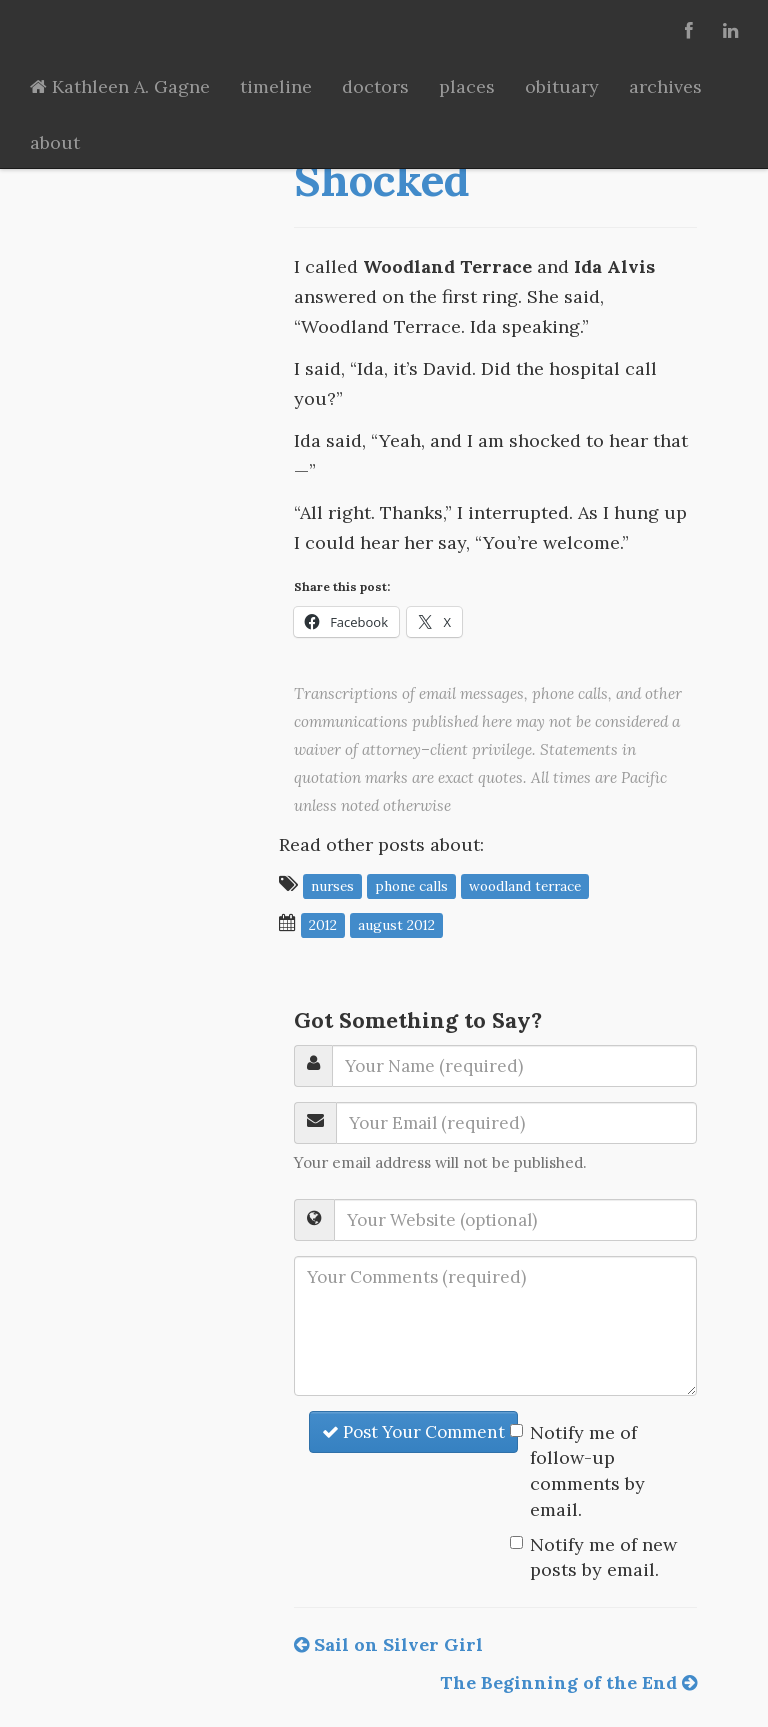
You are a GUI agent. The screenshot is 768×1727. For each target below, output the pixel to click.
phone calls (411, 885)
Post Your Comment (413, 1432)
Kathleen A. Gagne (120, 86)
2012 (323, 924)
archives (665, 86)
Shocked (382, 180)
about (55, 142)
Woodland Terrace (525, 885)
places (467, 86)
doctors (375, 86)
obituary (562, 86)
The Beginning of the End (568, 1682)
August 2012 (396, 924)
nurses (332, 885)
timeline (276, 86)
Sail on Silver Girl (388, 1644)
